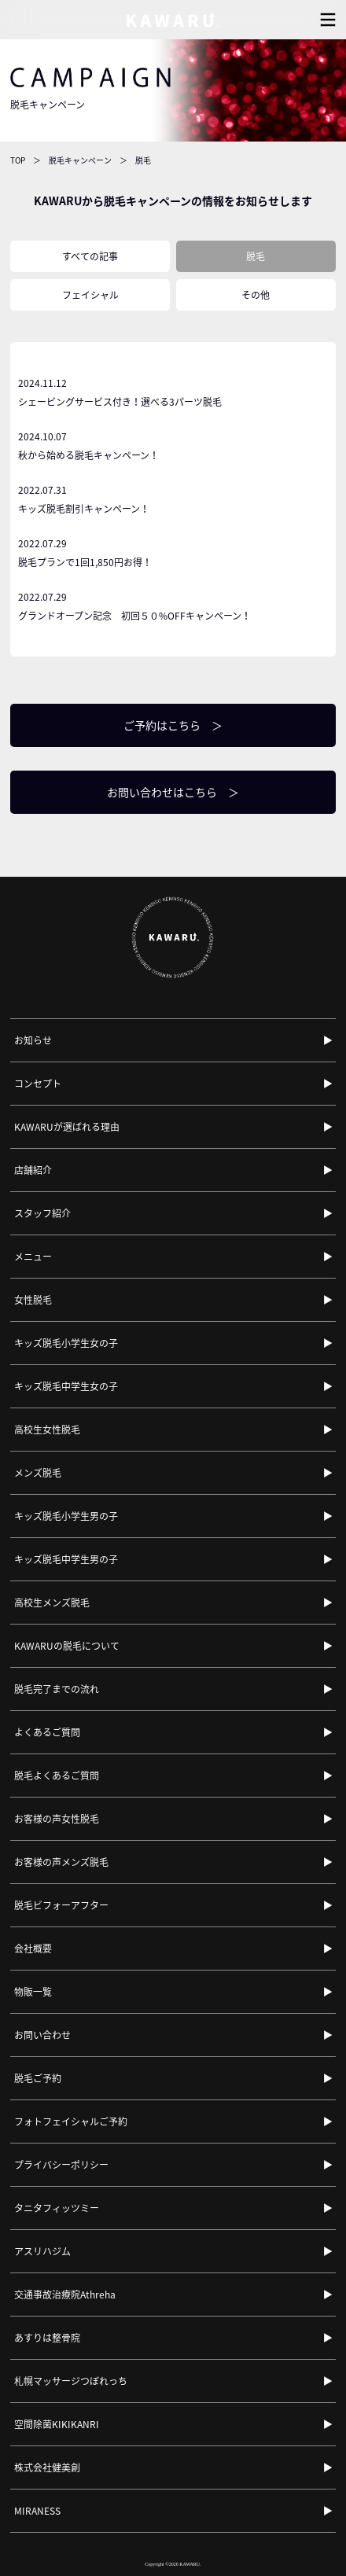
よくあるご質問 (47, 1732)
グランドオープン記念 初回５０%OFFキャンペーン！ (173, 605)
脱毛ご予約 (37, 2078)
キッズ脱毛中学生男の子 (66, 1559)
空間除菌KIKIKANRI (56, 2424)
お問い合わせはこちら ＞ (173, 792)
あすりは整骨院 (47, 2338)
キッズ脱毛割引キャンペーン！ (173, 498)
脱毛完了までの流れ (56, 1689)
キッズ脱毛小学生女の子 (66, 1343)
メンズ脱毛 (37, 1473)
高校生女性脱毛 (47, 1429)
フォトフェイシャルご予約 (70, 2121)
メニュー (33, 1256)
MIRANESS (37, 2511)
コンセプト (37, 1083)
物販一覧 (33, 1992)
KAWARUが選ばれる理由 (67, 1127)
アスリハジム (42, 2251)
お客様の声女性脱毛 (56, 1819)
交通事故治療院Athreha (65, 2294)
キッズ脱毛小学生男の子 (66, 1516)
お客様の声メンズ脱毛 (61, 1862)
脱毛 (255, 256)
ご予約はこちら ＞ (173, 725)
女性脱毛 (33, 1300)
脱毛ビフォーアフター (61, 1905)
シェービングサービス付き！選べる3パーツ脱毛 (173, 391)
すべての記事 (90, 256)
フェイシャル (90, 295)
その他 (255, 295)
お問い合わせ (42, 2035)
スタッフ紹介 (42, 1213)
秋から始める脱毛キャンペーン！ (173, 444)
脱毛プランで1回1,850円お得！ (173, 551)
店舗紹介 (33, 1170)
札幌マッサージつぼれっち (70, 2381)
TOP (17, 160)
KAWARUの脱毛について (67, 1646)
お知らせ (33, 1040)
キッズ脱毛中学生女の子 (66, 1386)
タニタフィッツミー (56, 2208)
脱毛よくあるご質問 (56, 1775)
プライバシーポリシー (61, 2165)
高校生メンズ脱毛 (52, 1602)
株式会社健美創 (47, 2467)
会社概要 (33, 1948)
